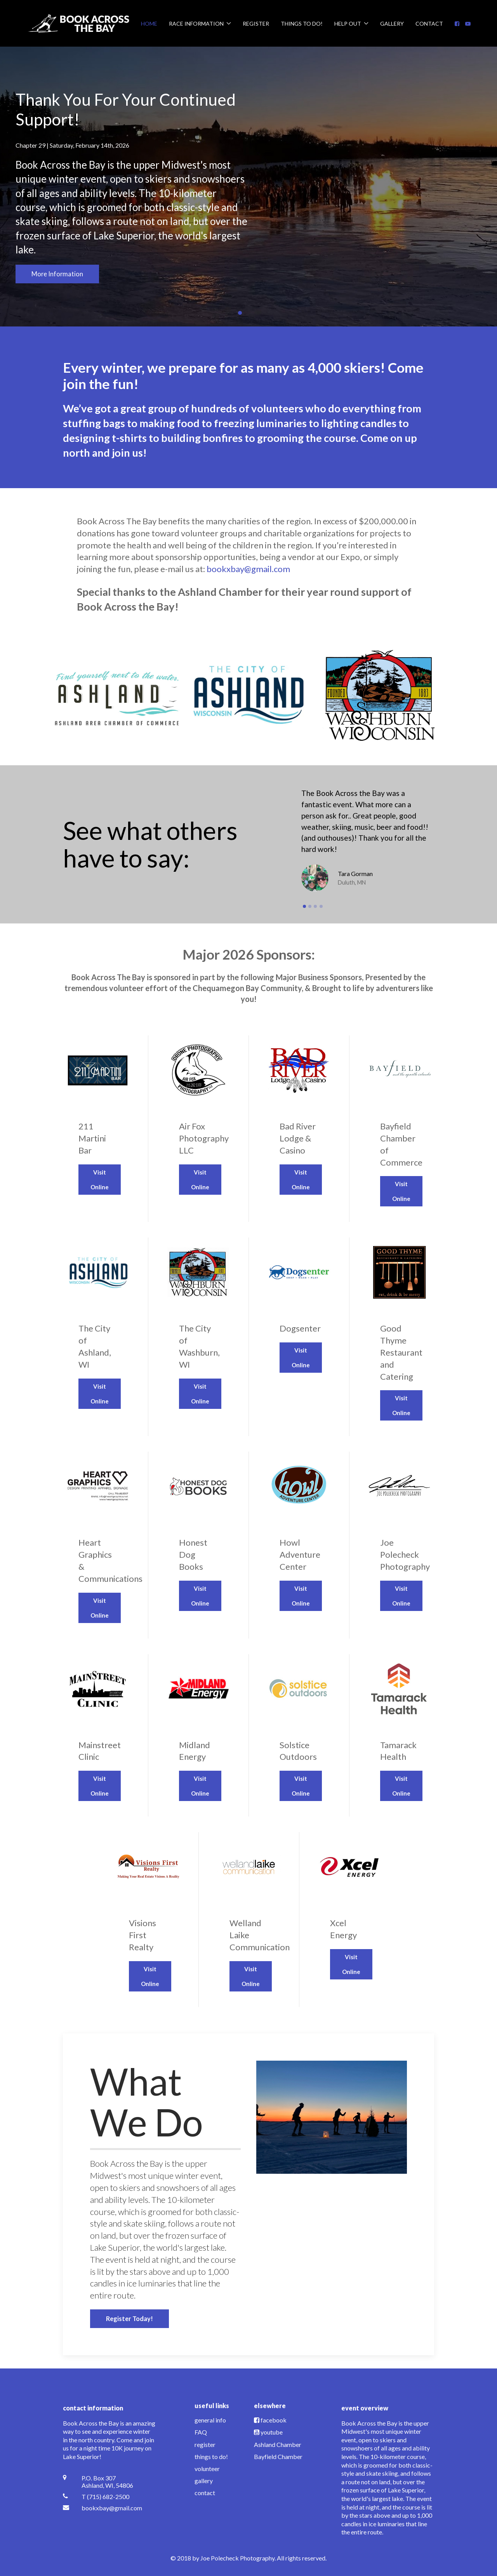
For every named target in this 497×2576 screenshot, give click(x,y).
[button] (18, 186)
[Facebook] (457, 23)
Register (256, 23)
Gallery (392, 23)
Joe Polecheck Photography (237, 2558)
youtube (272, 2432)
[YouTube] (468, 23)
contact (205, 2492)
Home (149, 23)
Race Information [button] (200, 23)
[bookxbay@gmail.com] (109, 2507)
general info (210, 2420)
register (205, 2444)
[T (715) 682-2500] (109, 2496)
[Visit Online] (97, 1128)
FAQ (201, 2432)
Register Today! (129, 2318)
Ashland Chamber (277, 2444)
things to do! (211, 2456)
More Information (57, 273)
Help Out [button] (351, 23)
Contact (429, 23)
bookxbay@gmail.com (248, 569)
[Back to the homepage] (79, 23)
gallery (204, 2480)
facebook (274, 2420)
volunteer (207, 2468)
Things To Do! (302, 23)
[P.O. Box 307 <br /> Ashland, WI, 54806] (109, 2481)
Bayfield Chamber (278, 2456)
